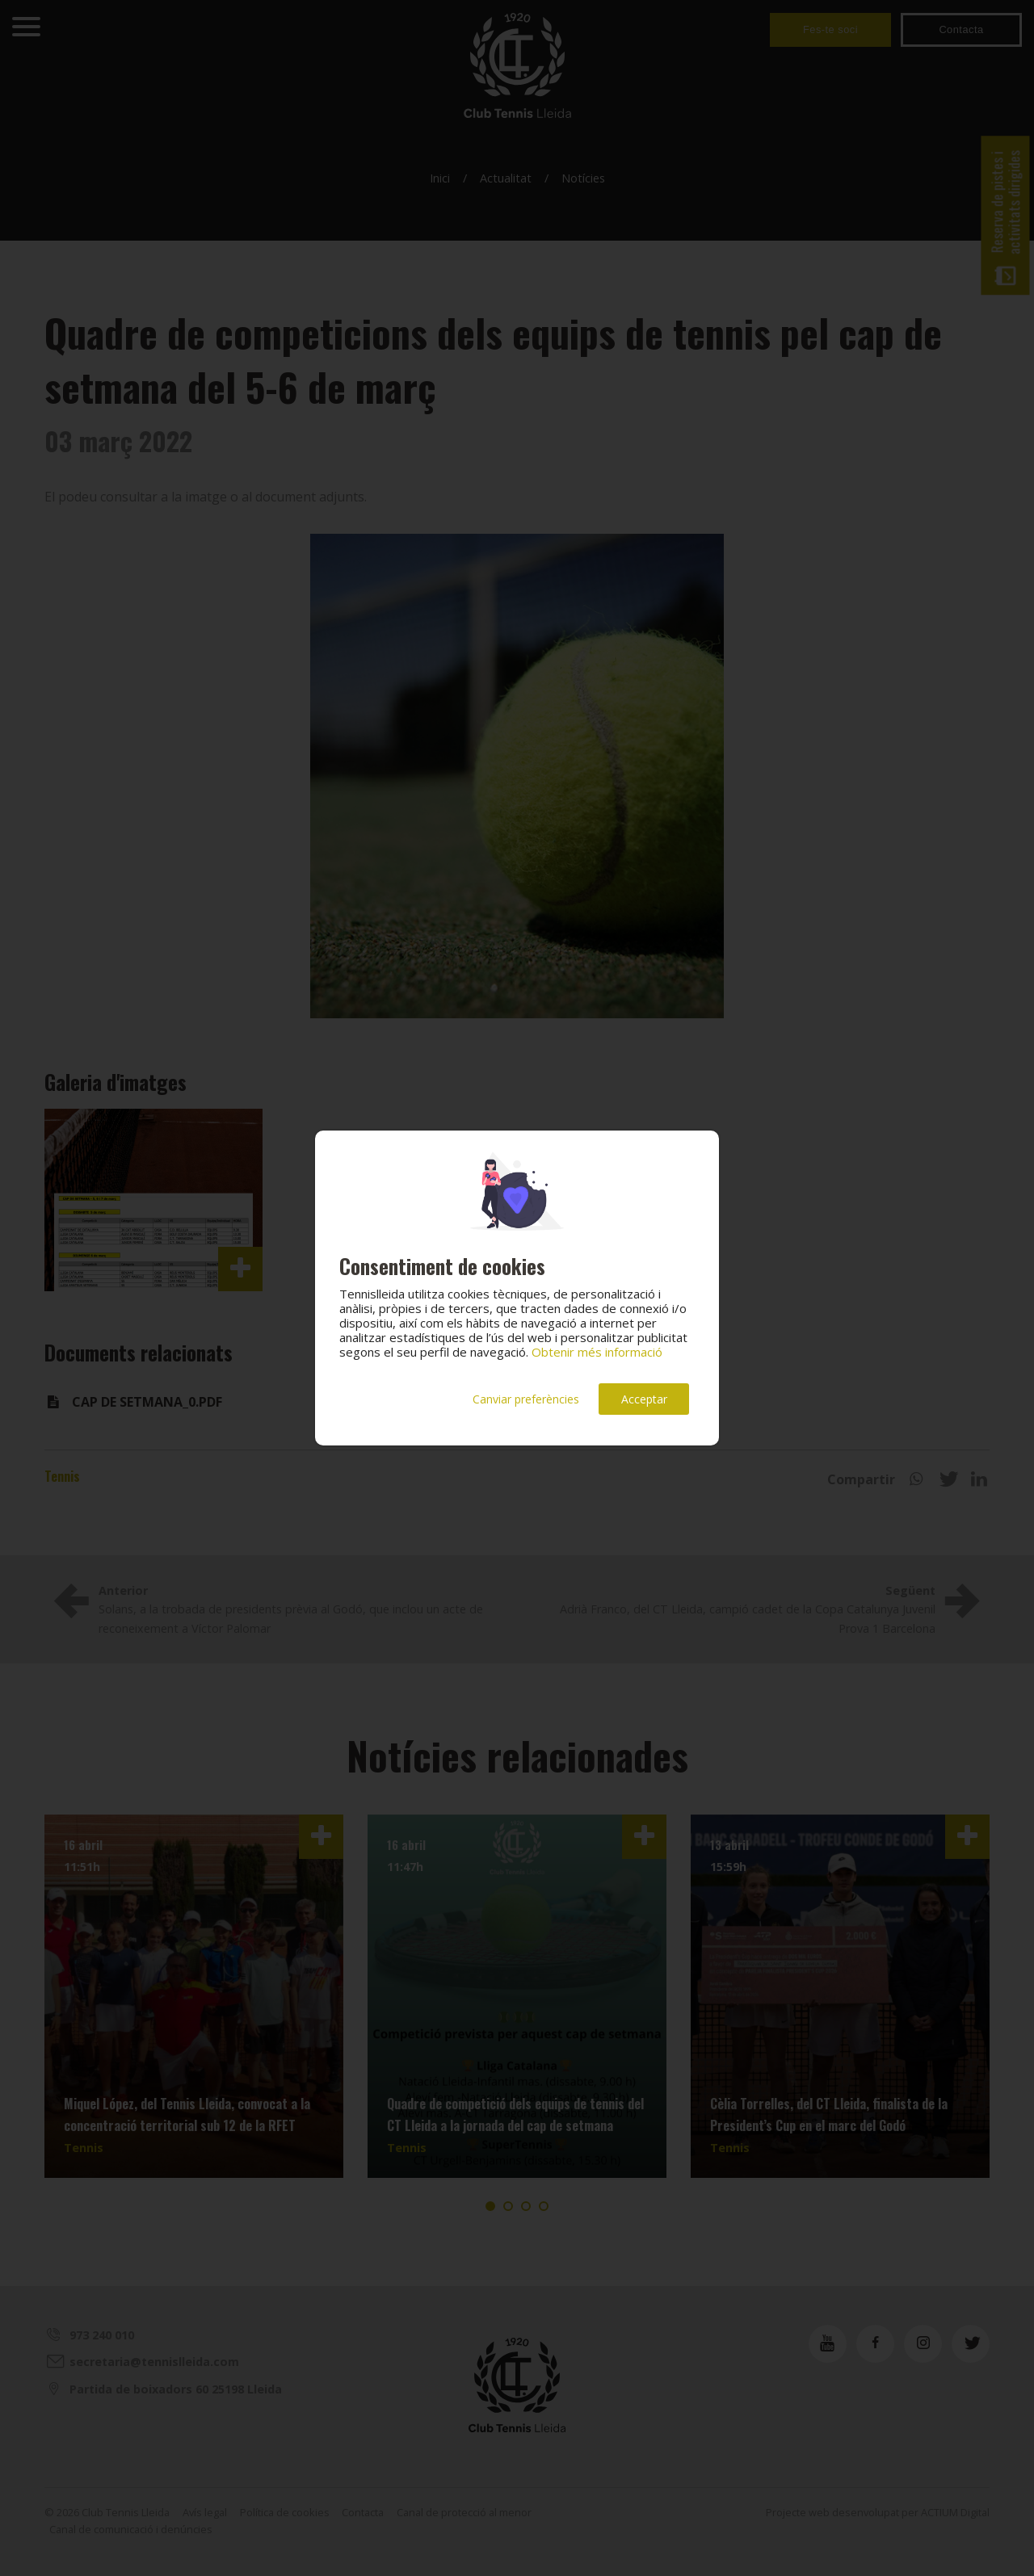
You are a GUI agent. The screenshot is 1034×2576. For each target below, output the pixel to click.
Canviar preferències (526, 1399)
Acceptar (644, 1399)
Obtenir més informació (597, 1352)
